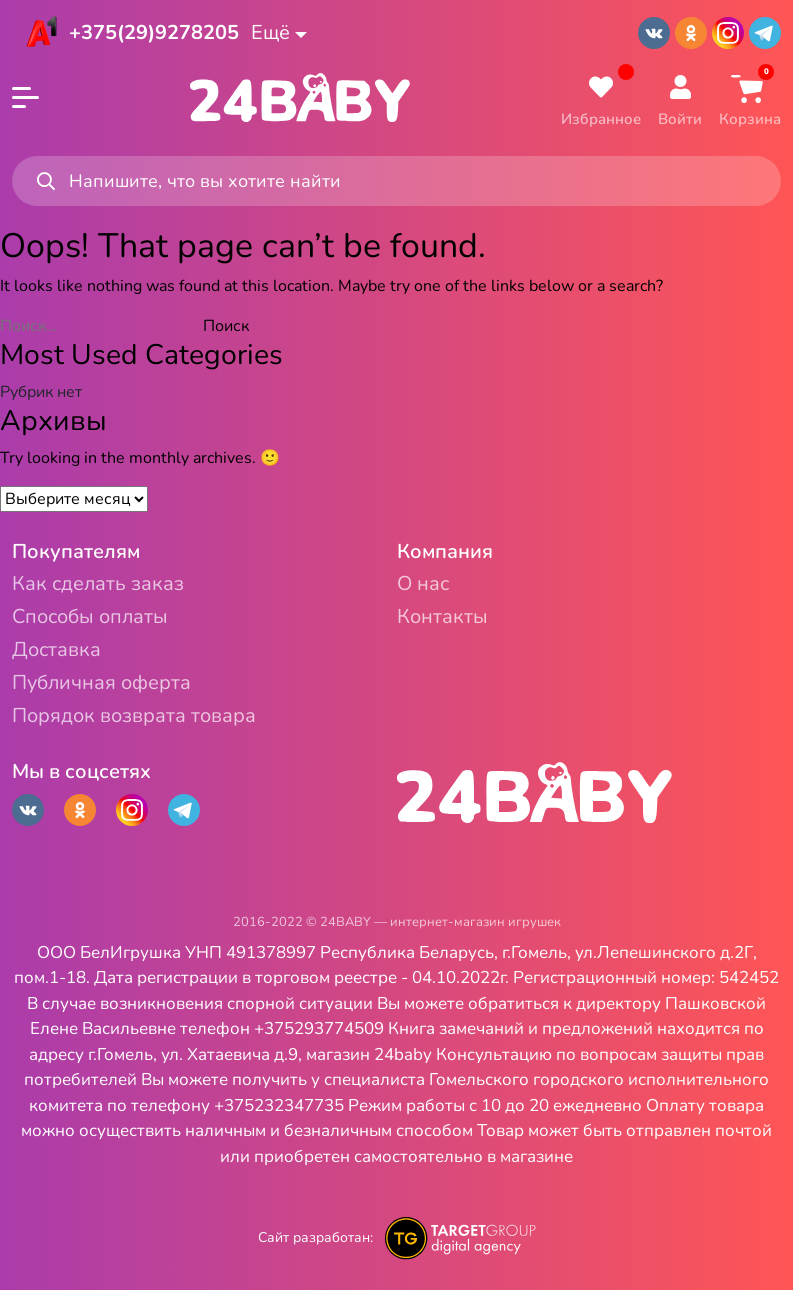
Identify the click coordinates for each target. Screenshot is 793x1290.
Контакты (442, 617)
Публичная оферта (101, 683)
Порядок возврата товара (134, 716)
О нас (423, 584)
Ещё (270, 32)
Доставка (56, 650)
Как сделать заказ (98, 584)
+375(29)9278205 (154, 32)
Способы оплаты (90, 617)
